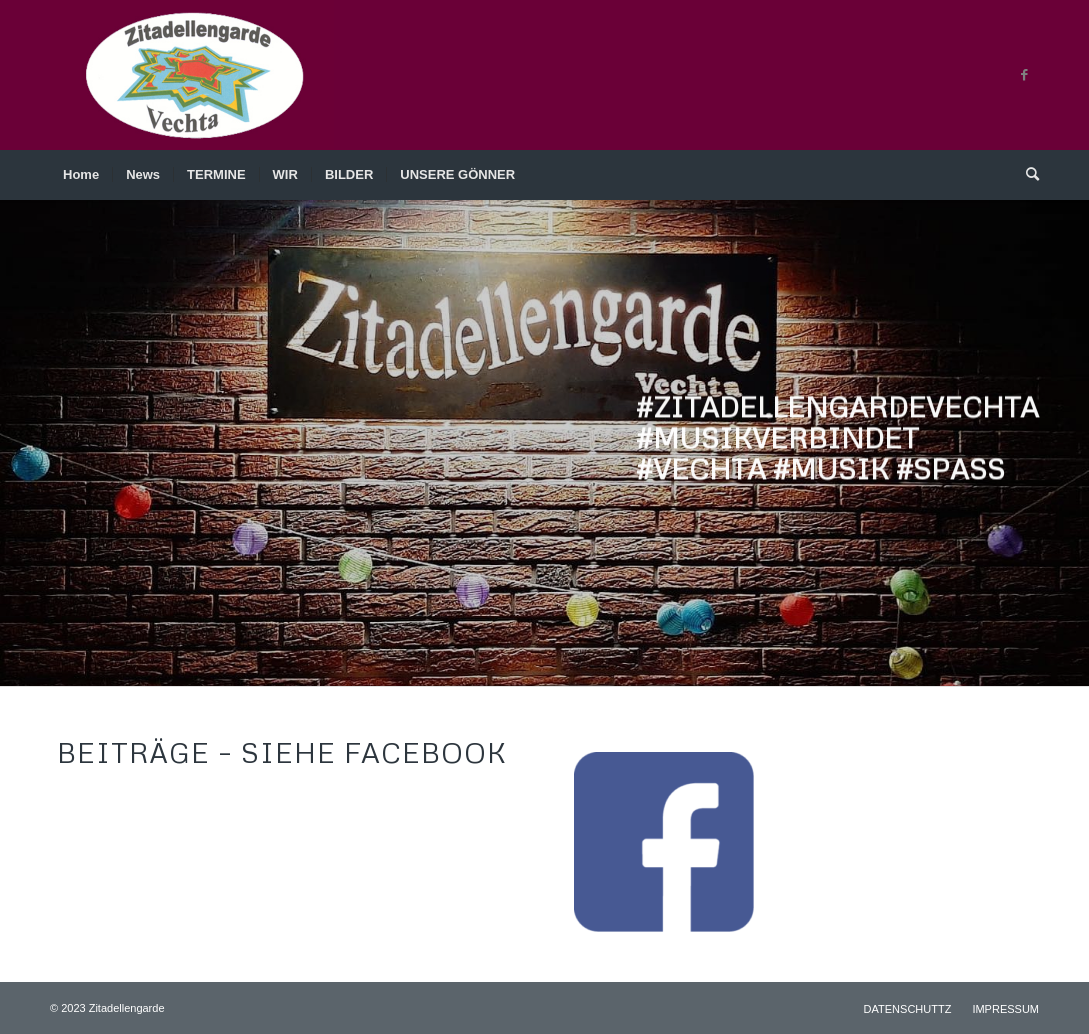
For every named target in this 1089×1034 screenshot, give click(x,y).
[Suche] (1026, 175)
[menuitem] (81, 175)
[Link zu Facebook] (1024, 75)
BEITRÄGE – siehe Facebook (282, 752)
